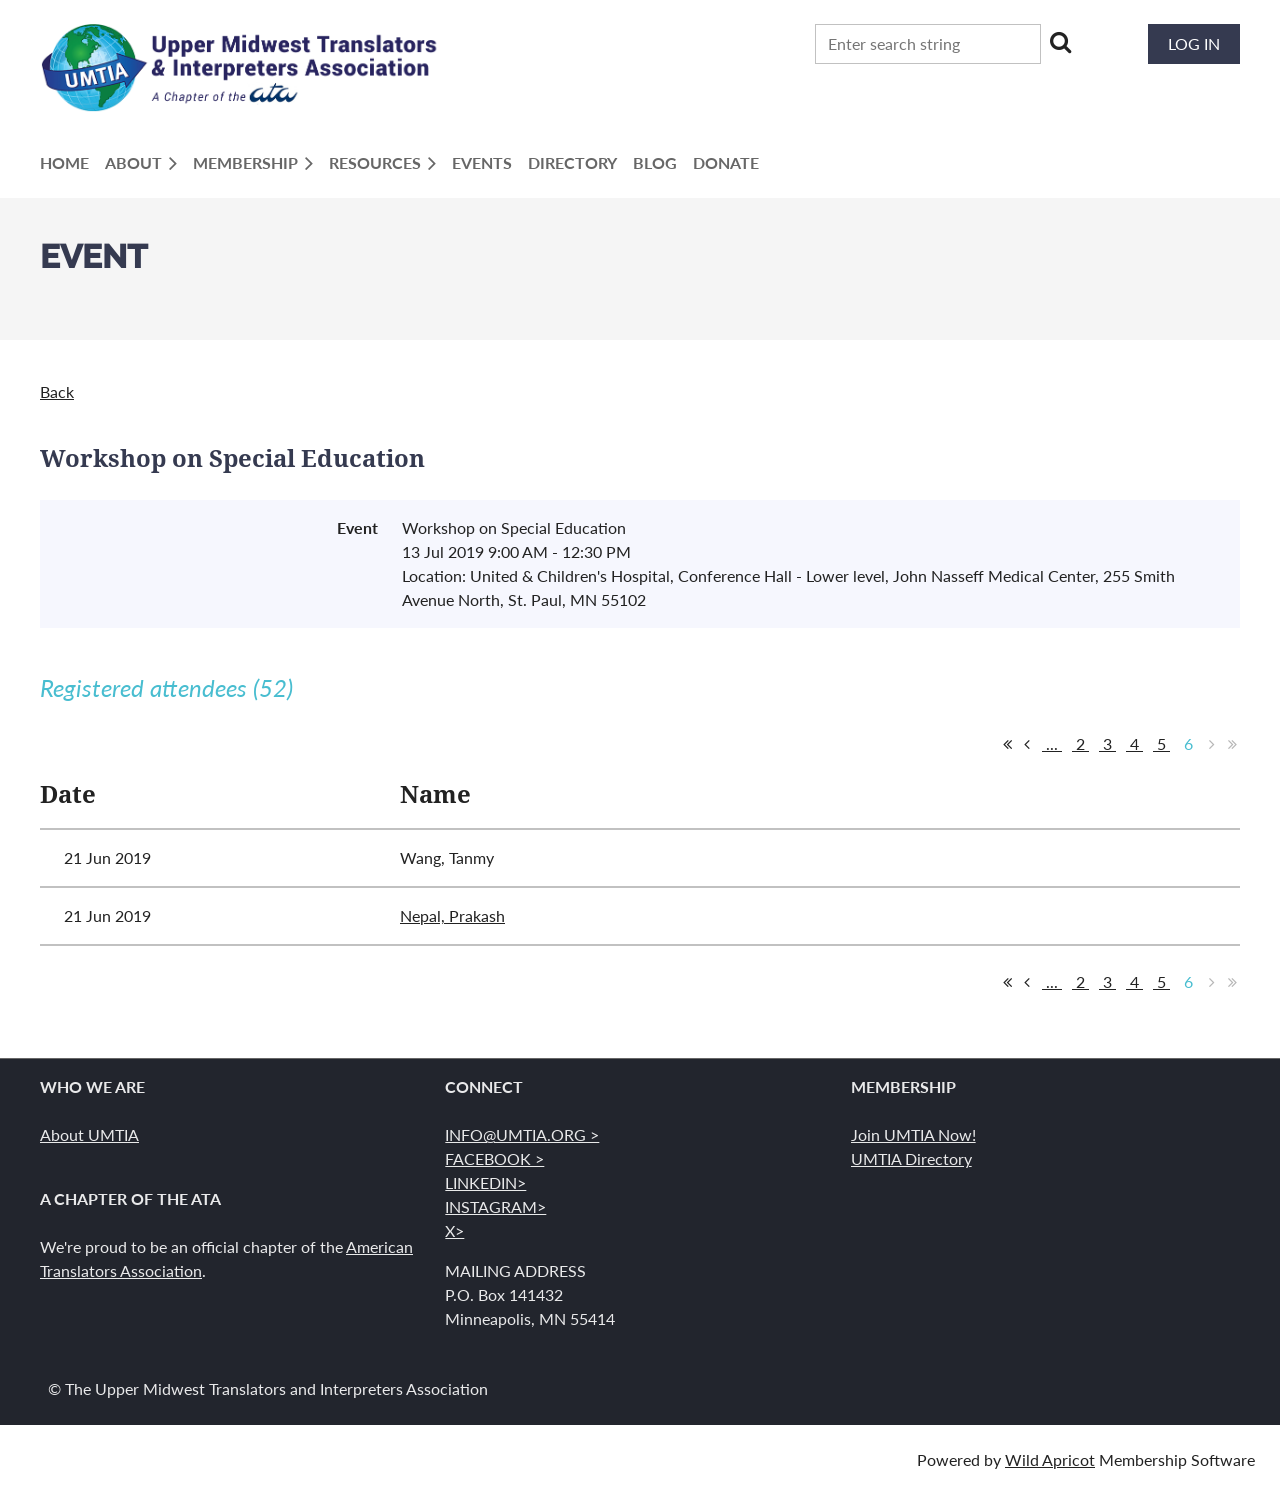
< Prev (1027, 744)
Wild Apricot (1050, 1459)
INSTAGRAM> (495, 1206)
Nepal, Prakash (452, 915)
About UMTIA (89, 1134)
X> (454, 1230)
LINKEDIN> (485, 1182)
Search (1060, 42)
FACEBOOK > (494, 1158)
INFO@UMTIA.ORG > (522, 1134)
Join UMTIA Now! (913, 1134)
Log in (1194, 43)
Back (57, 391)
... (1052, 743)
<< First (1007, 744)
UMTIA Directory (911, 1158)
